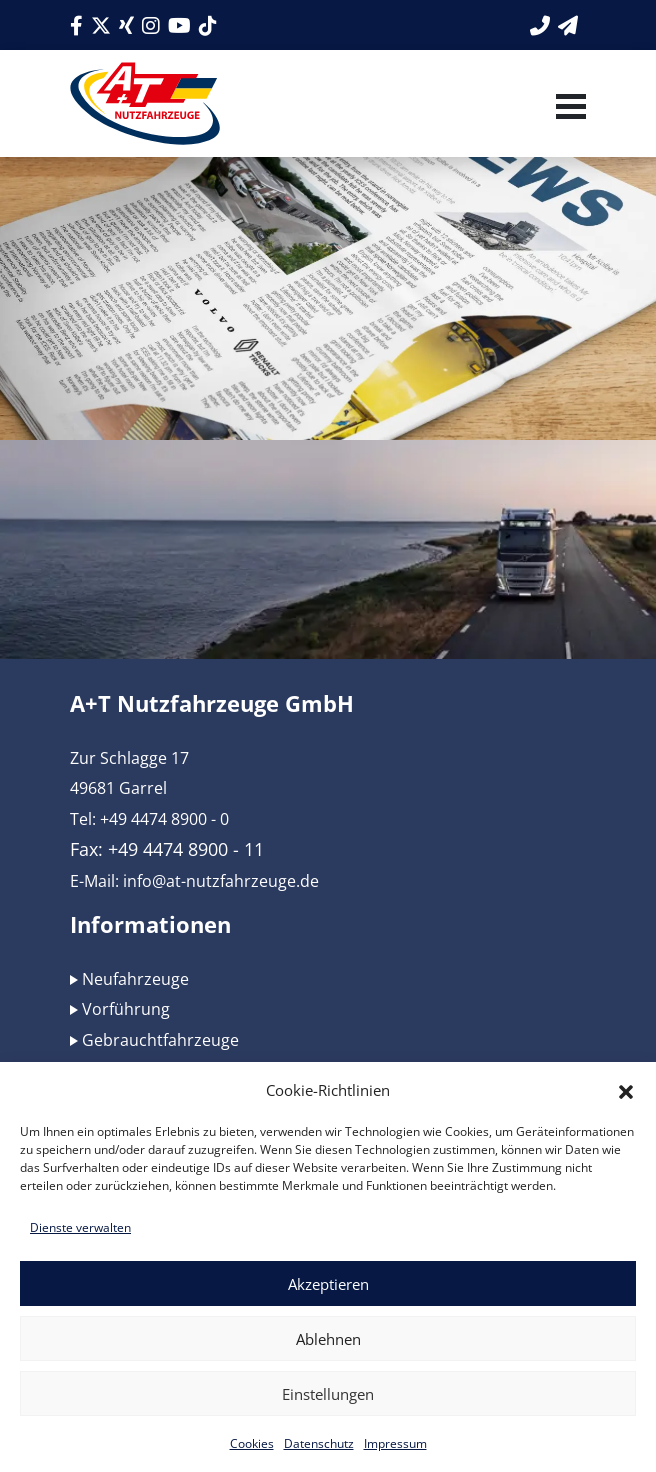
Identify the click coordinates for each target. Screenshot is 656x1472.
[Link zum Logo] (145, 103)
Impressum (395, 1443)
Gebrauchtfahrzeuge (160, 1040)
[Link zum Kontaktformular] (568, 25)
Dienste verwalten (80, 1227)
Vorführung (126, 1009)
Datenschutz (319, 1443)
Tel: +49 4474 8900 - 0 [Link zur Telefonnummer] (149, 819)
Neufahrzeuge (135, 979)
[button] (626, 1090)
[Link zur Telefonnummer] (540, 25)
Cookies (252, 1443)
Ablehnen (328, 1339)
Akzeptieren (328, 1284)
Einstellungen (328, 1394)
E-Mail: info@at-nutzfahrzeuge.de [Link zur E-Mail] (194, 881)
